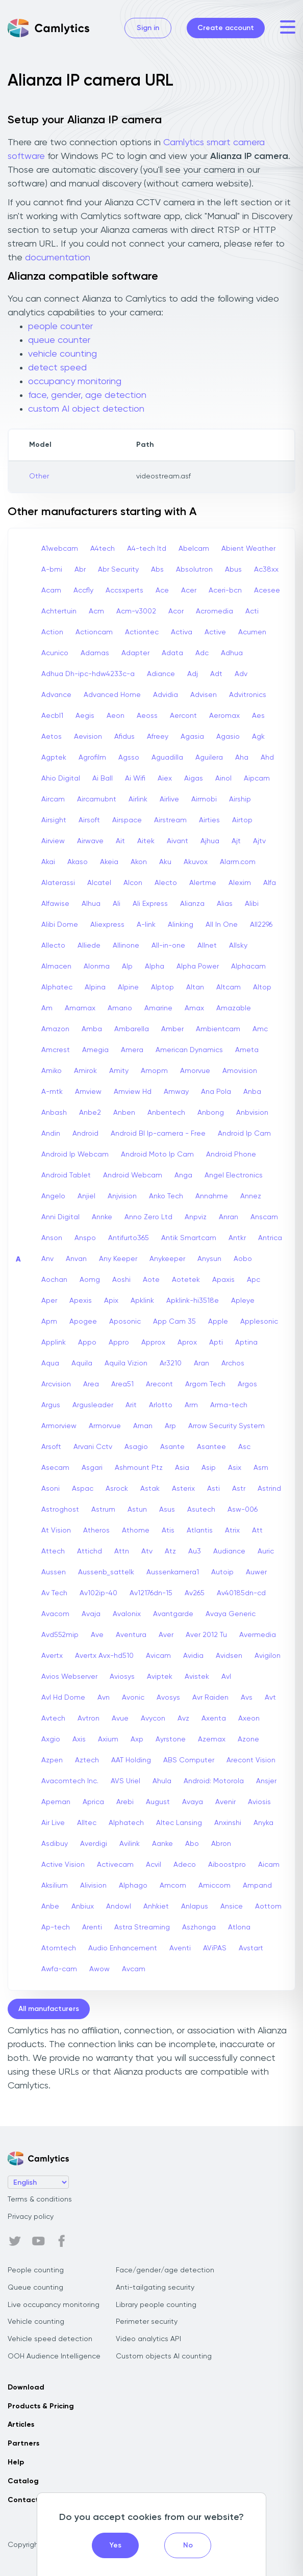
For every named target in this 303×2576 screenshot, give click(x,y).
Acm (96, 611)
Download (26, 2387)
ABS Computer (188, 1760)
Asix (234, 1467)
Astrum (103, 1509)
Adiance (161, 674)
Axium (108, 1739)
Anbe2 (90, 1112)
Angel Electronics (234, 1175)
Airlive (169, 799)
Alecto (166, 883)
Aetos (51, 736)
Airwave (90, 841)
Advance (56, 695)
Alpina (95, 987)
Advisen (203, 695)
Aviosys (122, 1676)
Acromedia (214, 611)
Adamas (95, 653)
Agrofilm (92, 757)
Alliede (89, 945)
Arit (131, 1405)
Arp (170, 1426)
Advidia (165, 695)
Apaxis (223, 1279)
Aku (165, 862)
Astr (238, 1488)
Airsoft (89, 820)
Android (85, 1133)
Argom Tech (205, 1384)
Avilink (129, 1843)
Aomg (90, 1279)
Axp (137, 1739)
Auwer (256, 1572)
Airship (240, 799)
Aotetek (186, 1279)
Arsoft (51, 1447)
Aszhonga (199, 1927)
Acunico (54, 653)
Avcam (133, 1969)
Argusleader (92, 1405)
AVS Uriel (125, 1781)
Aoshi (121, 1279)
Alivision (93, 1885)
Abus (233, 569)
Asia (182, 1467)
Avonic (133, 1697)
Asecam (55, 1467)
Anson (51, 1238)
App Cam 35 (174, 1321)
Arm (191, 1405)
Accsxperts (124, 590)
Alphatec (56, 987)
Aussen (53, 1572)
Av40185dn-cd (241, 1593)
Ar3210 (171, 1363)
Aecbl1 (52, 715)
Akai (48, 862)
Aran (201, 1363)
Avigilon (268, 1655)
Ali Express (150, 903)
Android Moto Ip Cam (157, 1154)
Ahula (162, 1781)
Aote (151, 1279)
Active (215, 632)
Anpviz (196, 1217)
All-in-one (168, 945)
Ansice (231, 1906)
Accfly (83, 590)
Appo (87, 1342)
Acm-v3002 (136, 611)
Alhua (91, 903)
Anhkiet (156, 1906)
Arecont (159, 1384)
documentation (57, 257)
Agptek (53, 757)
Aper (49, 1300)
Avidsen (229, 1655)
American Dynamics (189, 1050)
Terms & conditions (40, 2199)
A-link (146, 924)
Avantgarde (173, 1614)
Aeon (115, 715)
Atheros (96, 1530)
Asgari (92, 1467)
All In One (222, 924)
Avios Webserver (69, 1676)
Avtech (53, 1718)
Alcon (132, 883)
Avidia (193, 1655)
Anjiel (86, 1196)
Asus (167, 1509)
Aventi (180, 1948)
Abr (80, 569)
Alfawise (55, 903)
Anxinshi (227, 1823)
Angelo (53, 1196)
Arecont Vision (250, 1760)
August (158, 1802)
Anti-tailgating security (155, 2287)
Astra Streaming (142, 1927)
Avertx (52, 1655)
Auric (266, 1551)
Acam (51, 590)
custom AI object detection (86, 409)
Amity (119, 1071)
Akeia (109, 862)
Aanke (162, 1843)
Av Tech (54, 1593)
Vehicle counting (36, 2321)
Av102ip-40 (98, 1593)
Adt (216, 674)
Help (16, 2462)
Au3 (194, 1551)
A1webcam (59, 548)
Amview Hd (133, 1091)
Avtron (88, 1718)
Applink (53, 1342)
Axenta (213, 1718)
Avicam (158, 1655)
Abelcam (194, 548)
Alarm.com (238, 862)
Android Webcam (132, 1175)
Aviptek (159, 1676)
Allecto (53, 945)
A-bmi (51, 569)
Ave (97, 1635)
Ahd (267, 757)
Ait (120, 841)
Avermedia (257, 1635)
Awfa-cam (59, 1969)
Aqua (50, 1363)
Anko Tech (166, 1196)
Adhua (232, 653)
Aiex (165, 778)
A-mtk (52, 1091)
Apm (49, 1321)
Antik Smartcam (188, 1238)
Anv (47, 1259)
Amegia (95, 1050)
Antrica (270, 1238)
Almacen (56, 966)
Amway (176, 1091)
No (188, 2545)
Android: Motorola (214, 1781)
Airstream (170, 820)
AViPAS (214, 1948)
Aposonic (125, 1321)
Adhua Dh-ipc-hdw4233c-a (88, 674)
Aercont (183, 715)
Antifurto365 (128, 1238)
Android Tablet (66, 1175)
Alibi (252, 903)
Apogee (83, 1321)
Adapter (135, 653)
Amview (88, 1091)
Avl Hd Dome (63, 1697)
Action (52, 632)
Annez (250, 1196)
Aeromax (224, 715)
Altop (262, 987)
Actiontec (142, 632)
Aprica (93, 1802)
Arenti (92, 1927)
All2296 (261, 924)
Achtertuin (59, 611)
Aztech (87, 1760)
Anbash (54, 1112)
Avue (120, 1718)
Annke (102, 1217)
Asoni (50, 1488)
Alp (127, 966)
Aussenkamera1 (172, 1572)
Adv (241, 674)
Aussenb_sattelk (106, 1572)
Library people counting (156, 2305)
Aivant (177, 841)
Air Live (53, 1823)
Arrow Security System (226, 1426)
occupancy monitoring (74, 381)
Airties (209, 820)
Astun (137, 1509)
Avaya (192, 1802)
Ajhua (209, 841)
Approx (153, 1342)
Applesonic (259, 1321)
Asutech (201, 1509)
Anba (252, 1091)
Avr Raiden (210, 1697)
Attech (53, 1551)
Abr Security (118, 569)
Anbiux (82, 1906)
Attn (121, 1551)
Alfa (269, 883)
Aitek (146, 841)
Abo (192, 1843)
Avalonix (127, 1614)
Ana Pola (216, 1091)
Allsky (238, 945)
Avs (246, 1697)
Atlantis (200, 1530)
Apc (253, 1279)
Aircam (53, 799)
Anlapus (194, 1906)
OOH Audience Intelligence (54, 2356)
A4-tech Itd (146, 548)
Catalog (23, 2481)
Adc (202, 653)
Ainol (223, 778)
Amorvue (195, 1071)
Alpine (128, 987)
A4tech (102, 548)
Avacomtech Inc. (69, 1781)
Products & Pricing (41, 2406)
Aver (166, 1635)
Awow (99, 1969)
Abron (221, 1843)
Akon (139, 862)
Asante (172, 1447)
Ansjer (266, 1781)
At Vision (56, 1530)
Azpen (52, 1760)
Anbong (210, 1112)
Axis (79, 1739)
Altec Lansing (179, 1823)
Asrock (117, 1488)
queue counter (59, 340)
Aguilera (209, 757)
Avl (226, 1676)
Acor (176, 611)
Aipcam (257, 778)
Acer (188, 590)
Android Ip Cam (244, 1133)
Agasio (228, 736)
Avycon (153, 1718)
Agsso (128, 757)
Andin (50, 1133)
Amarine (158, 1008)
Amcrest (55, 1050)
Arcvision (56, 1384)
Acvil (153, 1864)
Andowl (118, 1906)
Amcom (173, 1885)
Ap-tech (55, 1927)
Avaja (91, 1614)
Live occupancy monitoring (53, 2305)
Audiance (229, 1551)
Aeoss (147, 715)
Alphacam (248, 966)
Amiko (51, 1071)
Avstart (251, 1948)
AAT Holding (131, 1760)
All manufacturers (48, 2009)
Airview (53, 841)
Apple (218, 1321)
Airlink (138, 799)
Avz (183, 1718)
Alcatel (99, 883)
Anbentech (166, 1112)
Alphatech (126, 1823)
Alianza (192, 903)
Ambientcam (218, 1029)
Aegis (84, 715)
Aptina (246, 1342)
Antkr (237, 1238)
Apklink (142, 1300)
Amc (260, 1029)
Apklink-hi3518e (192, 1300)
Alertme (202, 883)
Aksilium (54, 1885)
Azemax (211, 1739)
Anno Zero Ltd (148, 1217)
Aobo (243, 1259)
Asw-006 (243, 1509)
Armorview (59, 1426)
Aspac (82, 1488)
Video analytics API (148, 2339)
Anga (183, 1175)
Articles (21, 2424)
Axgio (50, 1739)
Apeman (55, 1802)
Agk (258, 736)
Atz (170, 1551)
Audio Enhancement (122, 1948)
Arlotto (160, 1405)
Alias (225, 903)
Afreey (157, 736)
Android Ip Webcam (75, 1154)
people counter (60, 326)
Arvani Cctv (92, 1447)
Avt (270, 1697)
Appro (119, 1342)
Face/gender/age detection (165, 2270)
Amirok (85, 1071)
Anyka (263, 1823)
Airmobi (204, 799)
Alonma (97, 966)
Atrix (232, 1530)
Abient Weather (248, 548)
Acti (252, 611)
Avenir (225, 1802)
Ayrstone (171, 1739)
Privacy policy (31, 2216)
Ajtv (259, 841)
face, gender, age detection (87, 395)
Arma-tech (228, 1405)
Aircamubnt (96, 799)
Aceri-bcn (225, 590)
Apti (216, 1342)
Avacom (55, 1614)
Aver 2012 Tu (206, 1635)
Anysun (209, 1259)
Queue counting (35, 2287)
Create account (225, 28)
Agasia (192, 736)
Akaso (77, 862)
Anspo (85, 1238)
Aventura (131, 1635)
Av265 (195, 1593)
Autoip (222, 1572)
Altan (195, 987)
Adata (172, 653)
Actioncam (94, 632)
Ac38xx (266, 569)
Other (39, 476)
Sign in (148, 28)
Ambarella (131, 1029)
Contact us (28, 2500)
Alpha (154, 966)
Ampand (257, 1885)
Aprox (187, 1342)
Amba (92, 1029)
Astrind (269, 1488)
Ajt (236, 841)
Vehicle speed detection (50, 2339)
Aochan (54, 1279)
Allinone (126, 945)
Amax (194, 1008)
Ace (162, 590)
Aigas (193, 778)
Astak (150, 1488)
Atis (168, 1530)
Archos (232, 1363)
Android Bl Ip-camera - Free (158, 1133)
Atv (147, 1551)
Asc (244, 1447)
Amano (120, 1008)
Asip (208, 1467)
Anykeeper (167, 1259)
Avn (103, 1697)
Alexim (240, 883)
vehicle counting (62, 354)
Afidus (124, 736)
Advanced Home (112, 695)
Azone (248, 1739)
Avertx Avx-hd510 (104, 1655)
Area (91, 1384)
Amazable (233, 1008)
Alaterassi (58, 883)
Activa (181, 632)
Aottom (268, 1906)
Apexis (80, 1300)
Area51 (122, 1384)
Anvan (76, 1259)
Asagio (136, 1447)
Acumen (252, 632)
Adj (192, 674)
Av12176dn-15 (151, 1593)
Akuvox (196, 862)
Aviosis (259, 1802)
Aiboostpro (227, 1864)
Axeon (249, 1718)
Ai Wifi (135, 778)
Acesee (267, 590)
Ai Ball (102, 778)
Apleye (243, 1300)
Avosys (168, 1697)
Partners (23, 2443)
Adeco (184, 1864)
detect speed (57, 367)
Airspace (127, 820)
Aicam (269, 1864)
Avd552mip (60, 1635)
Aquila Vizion (126, 1363)
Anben (124, 1112)
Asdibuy (54, 1843)
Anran (228, 1217)
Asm (261, 1467)
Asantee (211, 1447)
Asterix (183, 1488)
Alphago (133, 1885)
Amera (132, 1050)
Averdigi (93, 1843)
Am (47, 1008)
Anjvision (122, 1196)
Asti (213, 1488)
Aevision (88, 736)
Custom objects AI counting (164, 2356)
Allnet (207, 945)
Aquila (81, 1363)
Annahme (211, 1196)
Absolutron (194, 569)
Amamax (80, 1008)
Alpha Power (197, 966)
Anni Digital (60, 1217)
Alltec (86, 1823)
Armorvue (105, 1426)
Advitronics (247, 695)
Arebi (125, 1802)
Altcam (228, 987)
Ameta (247, 1050)
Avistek (197, 1676)
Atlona (239, 1927)
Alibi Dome (59, 924)
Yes (115, 2545)
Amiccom (214, 1885)
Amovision (239, 1071)
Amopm (154, 1071)
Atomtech (58, 1948)
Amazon (55, 1029)
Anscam (264, 1217)
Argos (247, 1384)
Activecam (115, 1864)
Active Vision (63, 1864)
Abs (157, 569)
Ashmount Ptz (139, 1467)
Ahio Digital (60, 778)
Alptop (162, 987)
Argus (50, 1405)
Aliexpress (107, 924)
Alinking (180, 924)
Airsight (53, 820)
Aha (241, 757)
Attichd (89, 1551)
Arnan (143, 1426)
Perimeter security (147, 2321)
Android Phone (231, 1154)
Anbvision (252, 1112)
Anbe (50, 1906)
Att (257, 1530)
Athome (135, 1530)
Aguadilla (167, 757)
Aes (258, 715)
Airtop (242, 820)
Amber (172, 1029)
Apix (111, 1300)
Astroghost (60, 1509)
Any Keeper (118, 1259)
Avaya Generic (231, 1614)
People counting (36, 2270)
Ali (116, 903)
